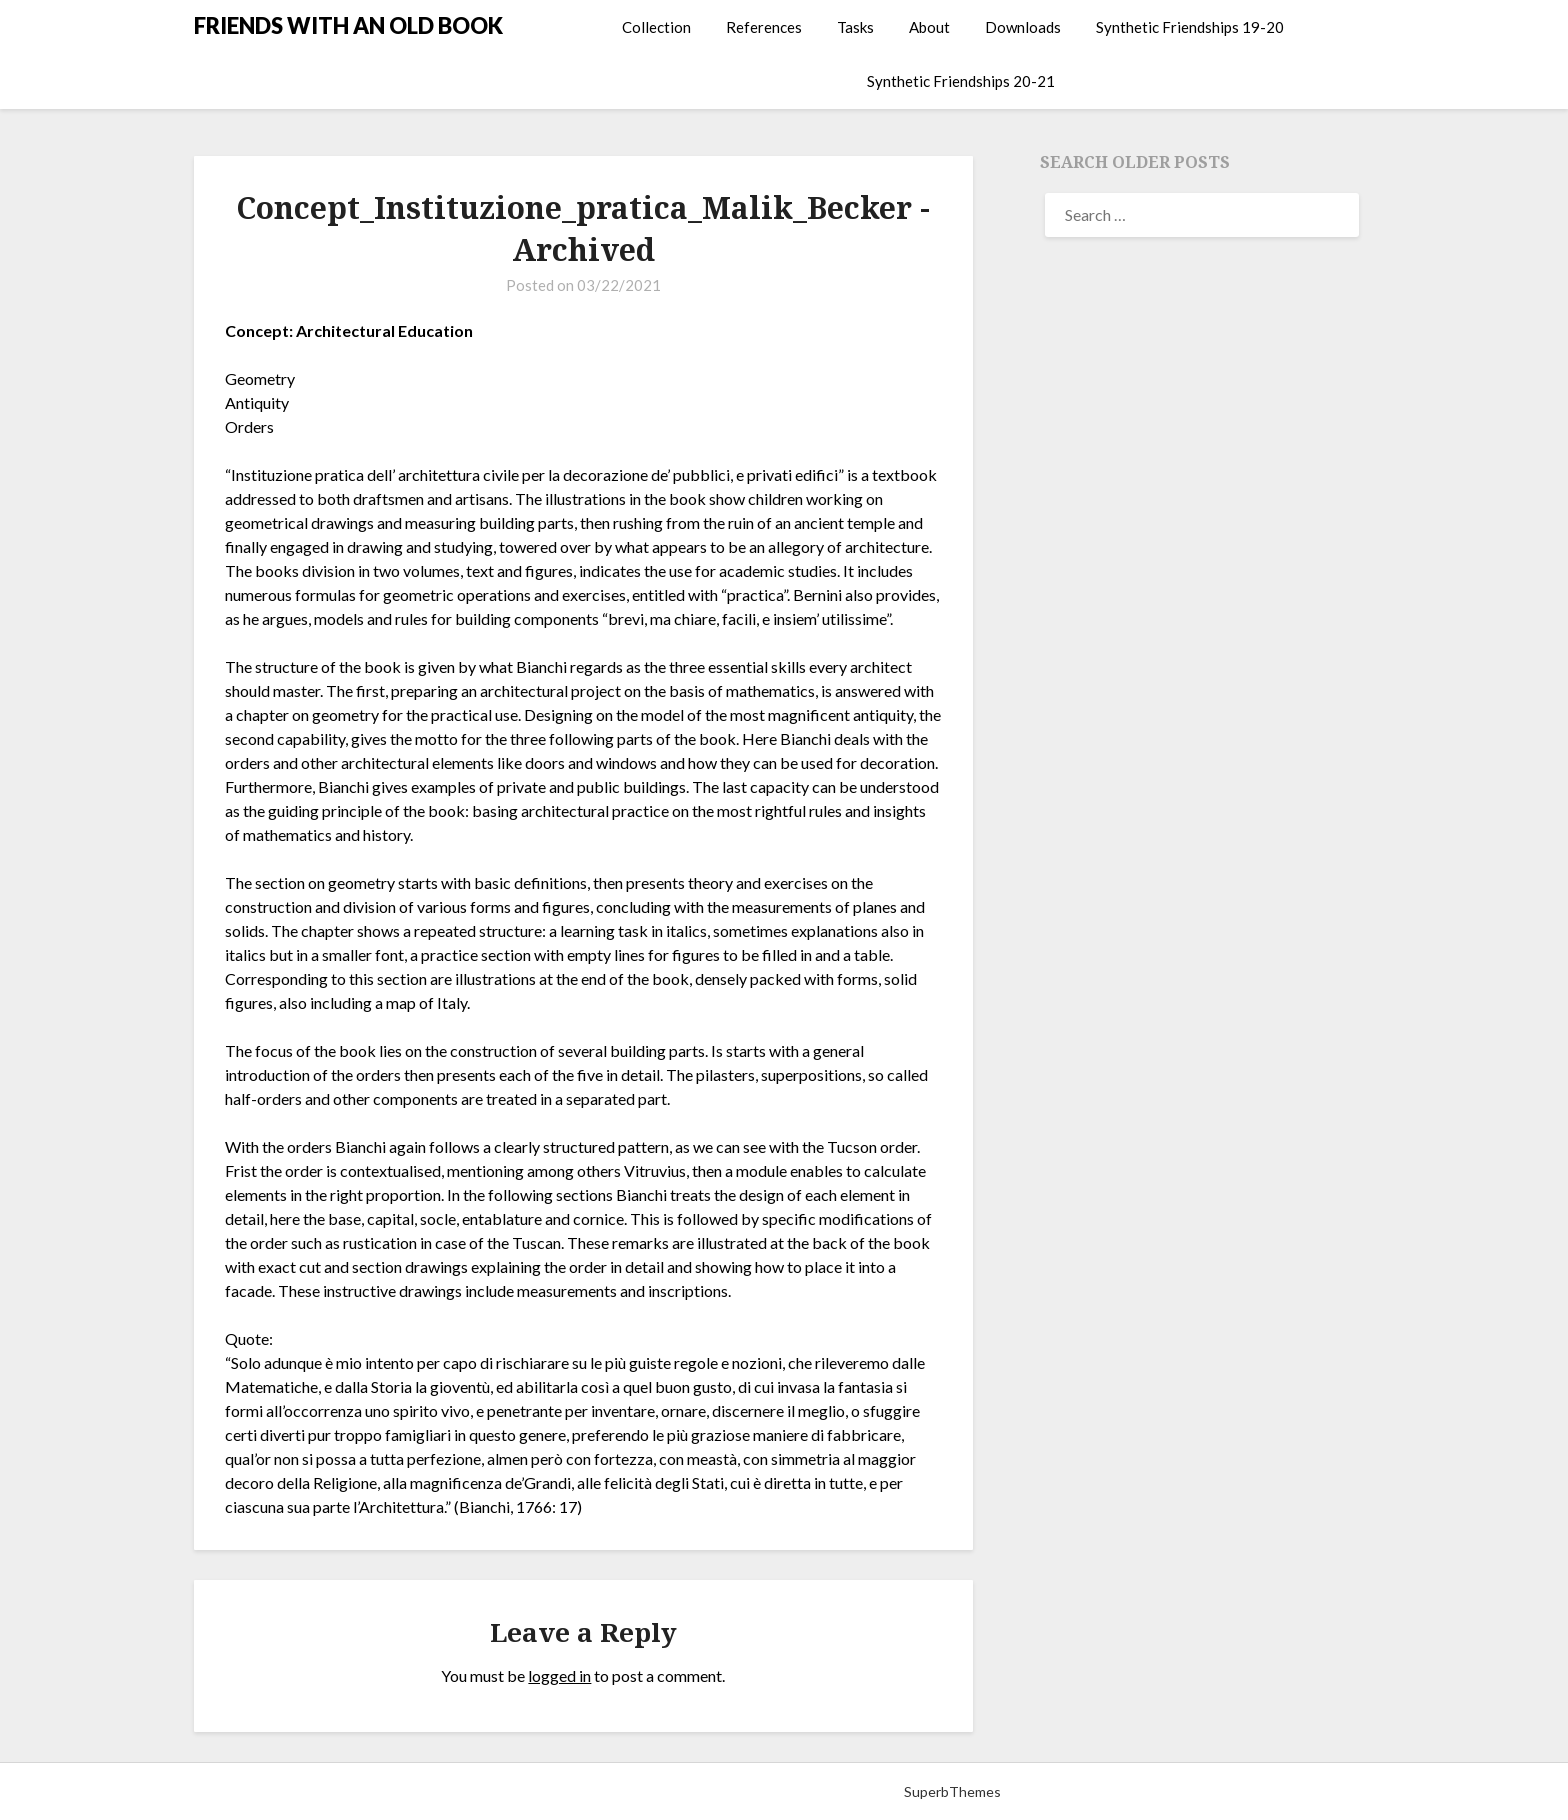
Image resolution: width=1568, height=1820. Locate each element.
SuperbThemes (952, 1791)
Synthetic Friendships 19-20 (1190, 27)
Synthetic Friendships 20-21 (961, 81)
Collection (656, 27)
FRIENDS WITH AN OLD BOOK (348, 25)
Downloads (1023, 27)
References (764, 27)
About (929, 27)
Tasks (855, 27)
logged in (559, 1675)
